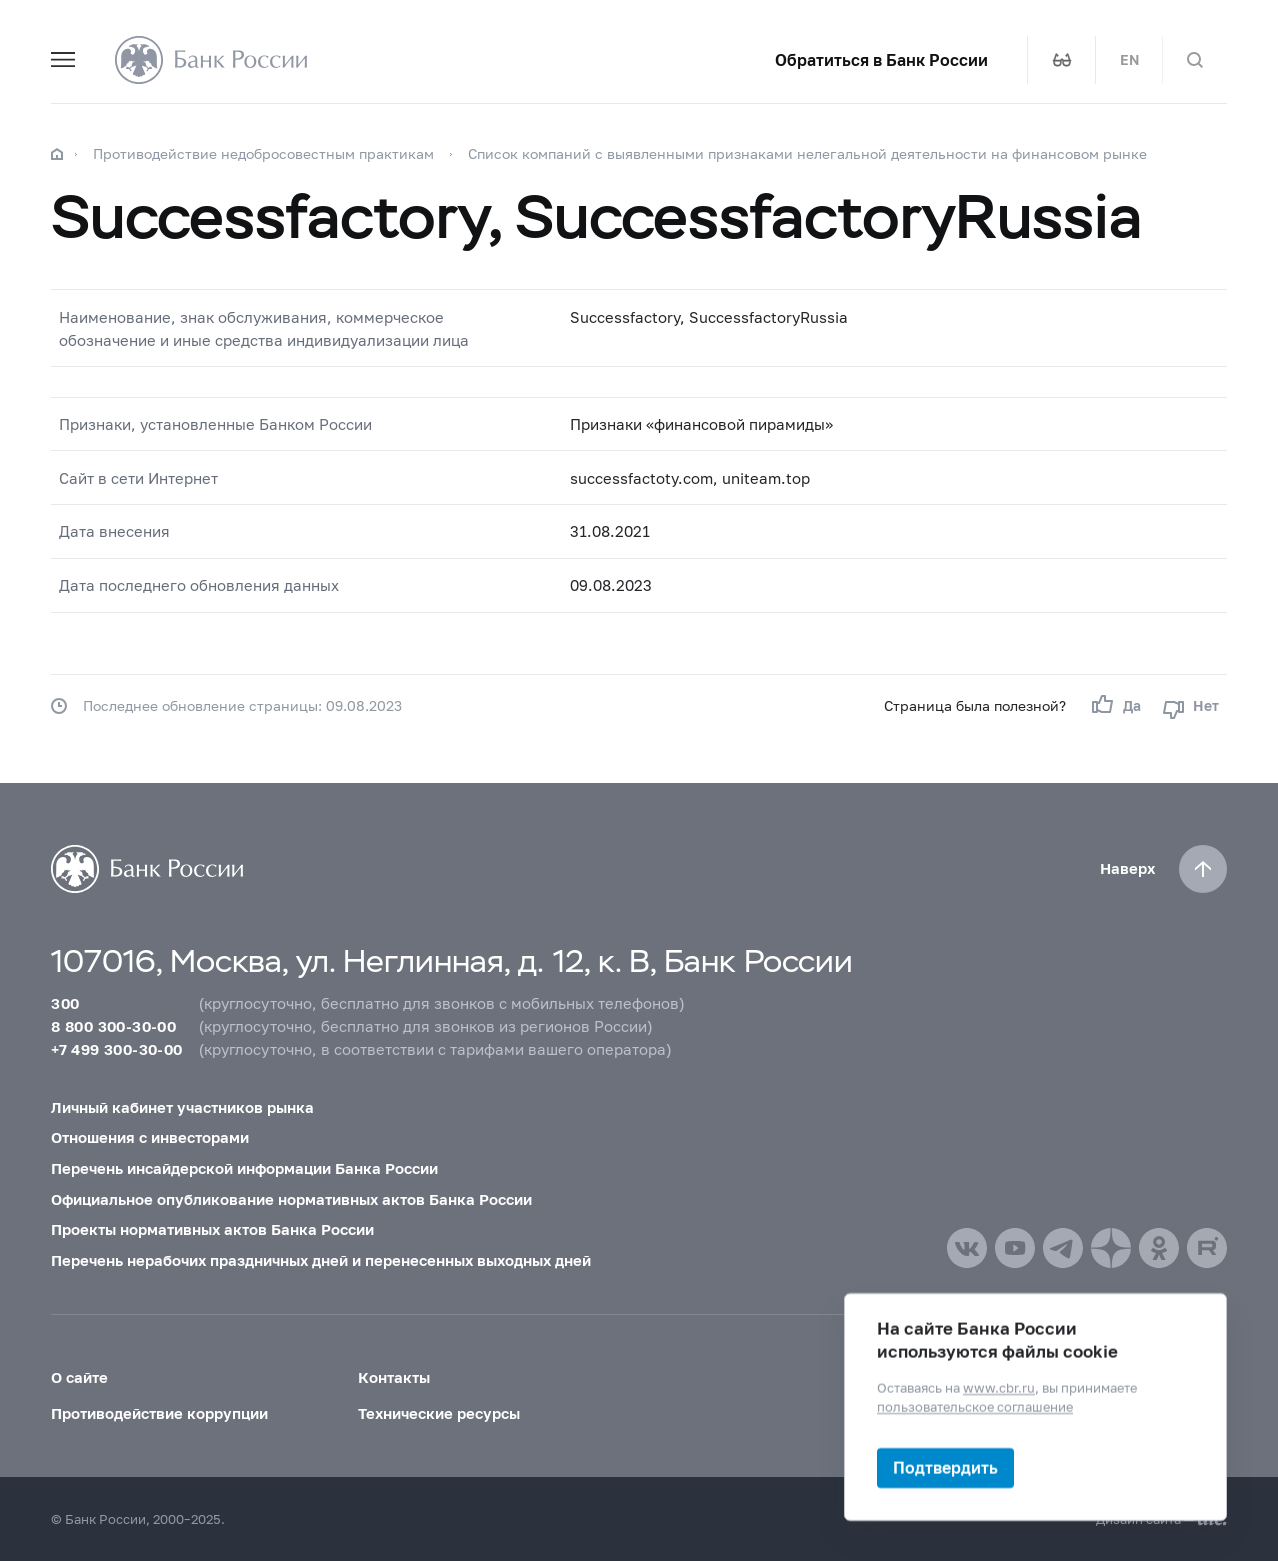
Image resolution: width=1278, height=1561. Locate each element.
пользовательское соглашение (975, 1407)
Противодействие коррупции (159, 1413)
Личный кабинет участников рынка (182, 1107)
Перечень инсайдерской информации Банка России (244, 1168)
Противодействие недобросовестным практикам (263, 153)
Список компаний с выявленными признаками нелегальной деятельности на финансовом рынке (807, 153)
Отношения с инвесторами (150, 1137)
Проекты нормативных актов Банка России (212, 1229)
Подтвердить (945, 1467)
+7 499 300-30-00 (116, 1049)
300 (65, 1003)
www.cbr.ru (999, 1388)
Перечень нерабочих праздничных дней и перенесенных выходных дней (321, 1260)
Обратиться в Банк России (881, 60)
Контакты (394, 1377)
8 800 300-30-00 (113, 1026)
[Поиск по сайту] (1195, 60)
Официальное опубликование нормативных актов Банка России (291, 1199)
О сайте (79, 1377)
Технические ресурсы (439, 1413)
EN (1129, 60)
